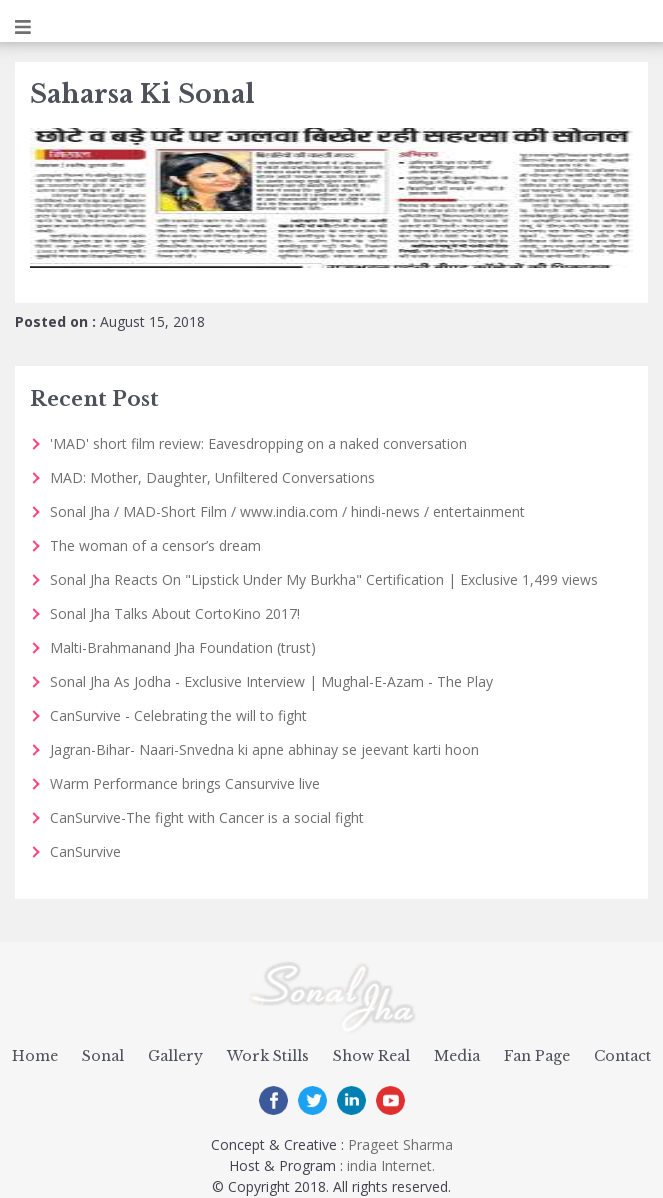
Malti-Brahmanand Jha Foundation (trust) (183, 647)
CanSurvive (85, 851)
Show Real (371, 1056)
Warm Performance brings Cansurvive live (185, 783)
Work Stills (268, 1056)
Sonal (103, 1056)
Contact (622, 1056)
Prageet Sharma (400, 1144)
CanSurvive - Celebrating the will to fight (178, 715)
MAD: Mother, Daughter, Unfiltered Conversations (212, 477)
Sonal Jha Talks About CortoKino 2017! (175, 613)
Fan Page (537, 1056)
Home (35, 1056)
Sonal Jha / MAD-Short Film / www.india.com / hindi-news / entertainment (287, 511)
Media (457, 1056)
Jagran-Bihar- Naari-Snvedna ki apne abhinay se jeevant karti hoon (264, 749)
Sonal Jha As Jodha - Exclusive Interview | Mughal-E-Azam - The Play (271, 681)
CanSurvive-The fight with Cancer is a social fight (207, 817)
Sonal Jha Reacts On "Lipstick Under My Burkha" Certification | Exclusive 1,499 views (324, 579)
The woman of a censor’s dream (155, 545)
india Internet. (391, 1165)
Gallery (175, 1056)
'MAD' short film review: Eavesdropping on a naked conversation (258, 443)
